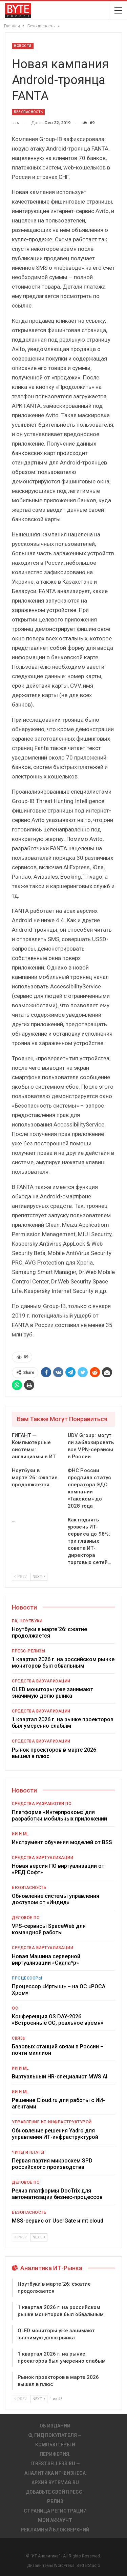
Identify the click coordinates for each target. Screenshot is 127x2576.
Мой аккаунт (55, 2520)
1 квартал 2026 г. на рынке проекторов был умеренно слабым (62, 1722)
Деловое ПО (26, 1917)
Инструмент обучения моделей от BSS (62, 1842)
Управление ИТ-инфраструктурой (52, 2122)
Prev (20, 1576)
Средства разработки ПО (41, 1803)
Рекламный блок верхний (55, 2529)
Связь (19, 2038)
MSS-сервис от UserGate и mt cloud (57, 2221)
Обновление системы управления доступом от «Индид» (55, 1899)
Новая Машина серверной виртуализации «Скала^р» (46, 1959)
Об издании (55, 2425)
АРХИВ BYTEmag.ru (55, 2482)
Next (39, 1576)
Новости (22, 46)
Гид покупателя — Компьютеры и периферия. (55, 2445)
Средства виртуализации (42, 1857)
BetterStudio (88, 2565)
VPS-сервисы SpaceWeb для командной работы (49, 1929)
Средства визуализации (41, 1681)
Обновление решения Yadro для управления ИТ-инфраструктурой (55, 2133)
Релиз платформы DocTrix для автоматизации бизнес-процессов (57, 2193)
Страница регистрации (55, 2511)
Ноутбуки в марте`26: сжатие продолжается (49, 1632)
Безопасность (28, 112)
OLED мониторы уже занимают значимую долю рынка (52, 1692)
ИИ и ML (20, 1834)
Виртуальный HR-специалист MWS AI (59, 2076)
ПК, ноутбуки (27, 1621)
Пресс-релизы (28, 1651)
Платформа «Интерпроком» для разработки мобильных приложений (59, 1815)
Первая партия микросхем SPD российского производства (52, 2163)
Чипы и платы (28, 2152)
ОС (15, 2008)
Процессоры (27, 1978)
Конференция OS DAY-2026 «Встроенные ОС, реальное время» (57, 2019)
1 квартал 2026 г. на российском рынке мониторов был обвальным (63, 1662)
